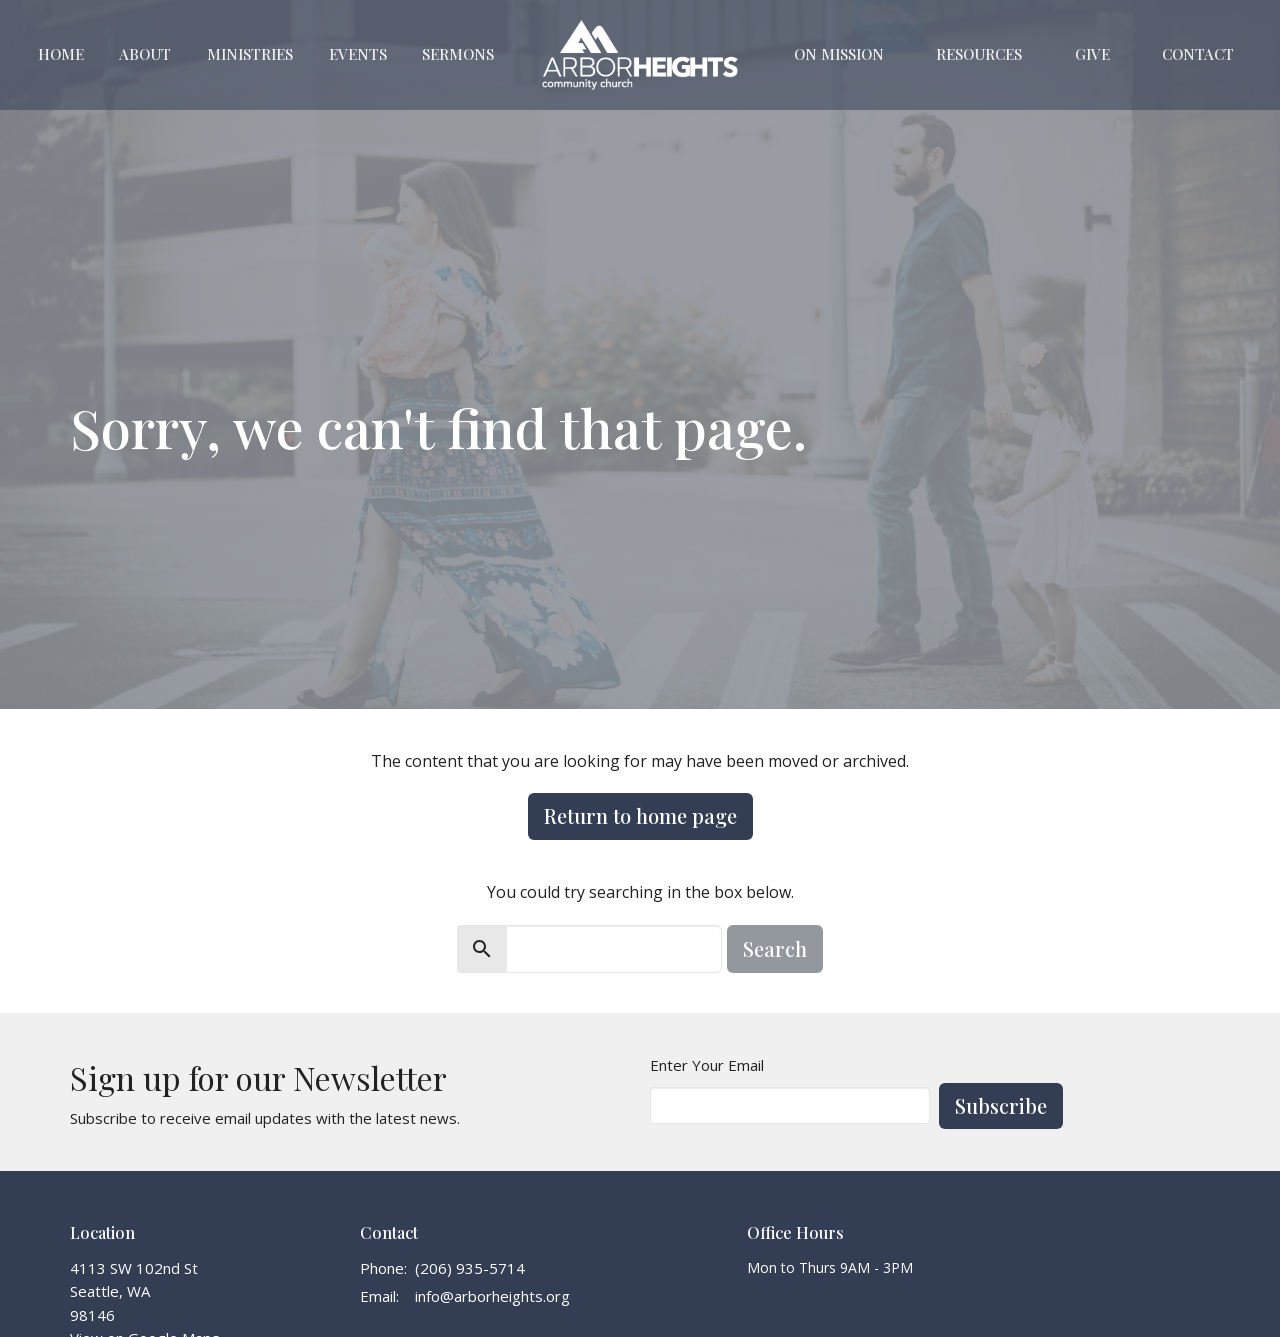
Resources (979, 54)
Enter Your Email (707, 1065)
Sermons (458, 54)
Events (358, 54)
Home (61, 54)
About (145, 54)
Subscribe (1001, 1105)
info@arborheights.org (492, 1296)
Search (775, 948)
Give (1092, 54)
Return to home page (640, 815)
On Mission (839, 54)
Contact (1198, 54)
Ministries (250, 54)
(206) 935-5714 (470, 1268)
